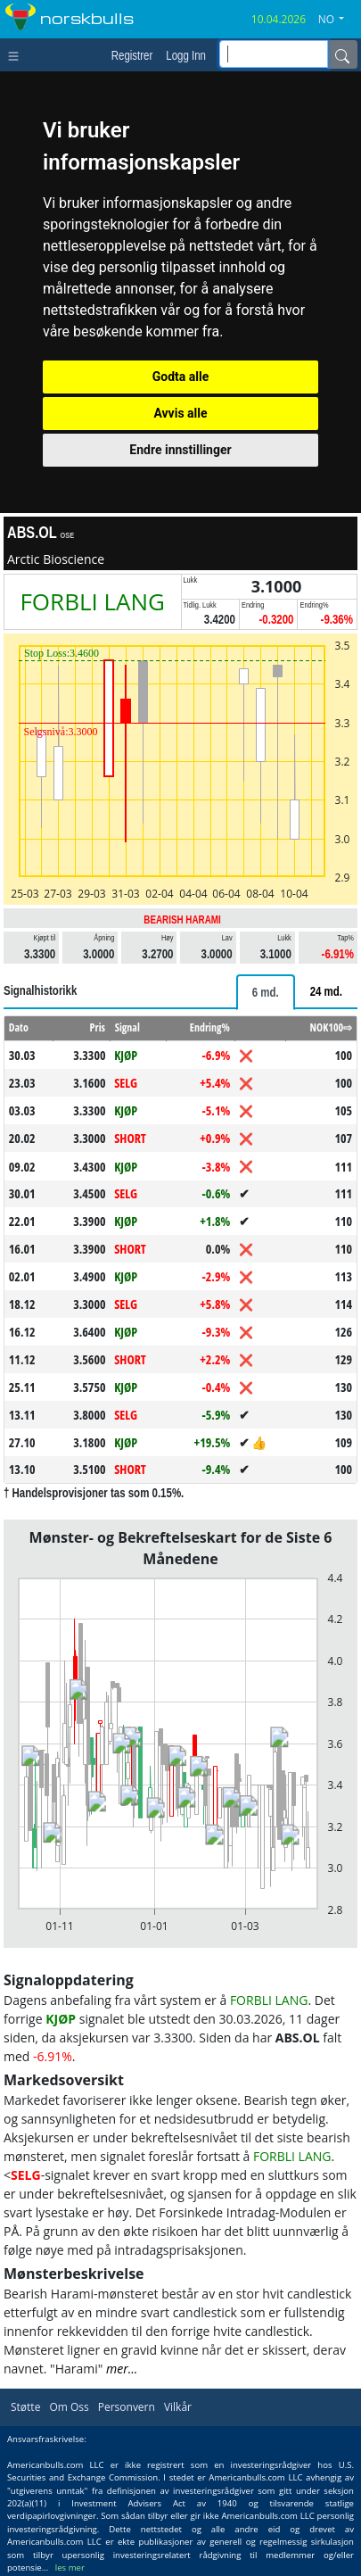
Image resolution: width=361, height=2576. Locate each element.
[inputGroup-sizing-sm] (273, 54)
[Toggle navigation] (17, 54)
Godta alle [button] (180, 376)
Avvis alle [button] (180, 413)
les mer (70, 2567)
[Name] (342, 54)
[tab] (265, 992)
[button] (337, 19)
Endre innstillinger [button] (180, 450)
